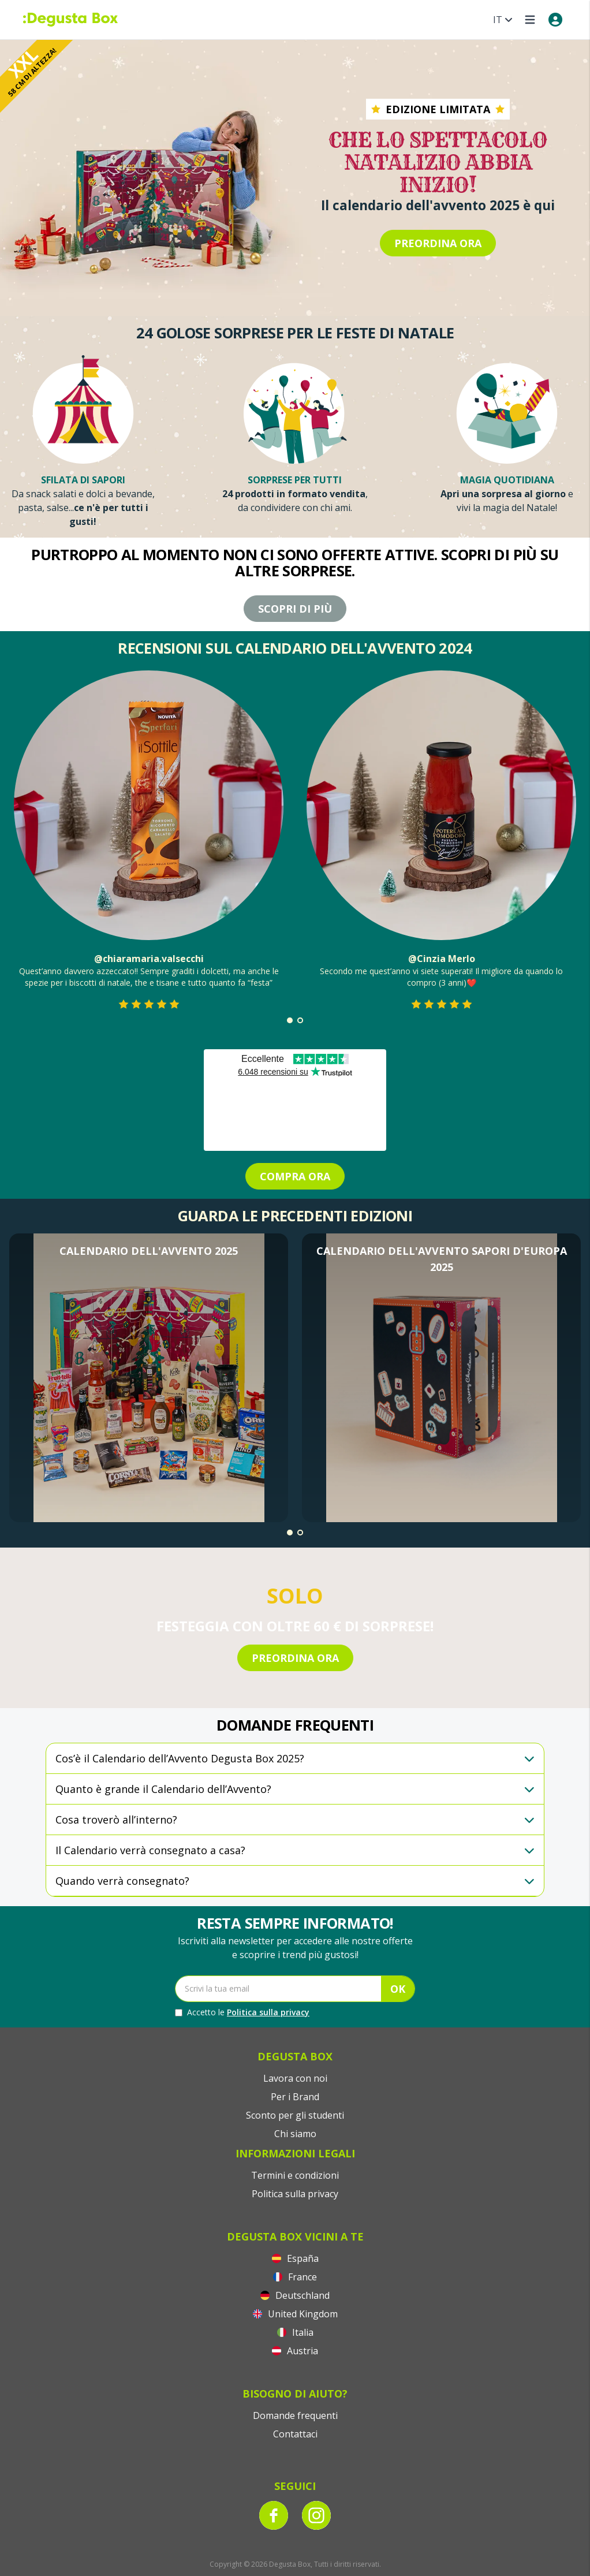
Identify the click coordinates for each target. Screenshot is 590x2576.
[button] (290, 1020)
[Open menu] (530, 19)
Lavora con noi (295, 2078)
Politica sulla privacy (268, 2012)
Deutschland (295, 2295)
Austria (295, 2350)
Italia (295, 2332)
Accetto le (242, 2012)
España (295, 2258)
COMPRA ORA (295, 1176)
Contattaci (295, 2434)
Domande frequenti (295, 2415)
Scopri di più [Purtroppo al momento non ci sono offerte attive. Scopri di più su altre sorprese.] (295, 609)
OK (397, 1989)
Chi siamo (295, 2133)
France (295, 2277)
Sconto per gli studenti (295, 2115)
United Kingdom (295, 2313)
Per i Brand (295, 2096)
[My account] (555, 19)
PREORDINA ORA (437, 243)
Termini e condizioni (295, 2175)
